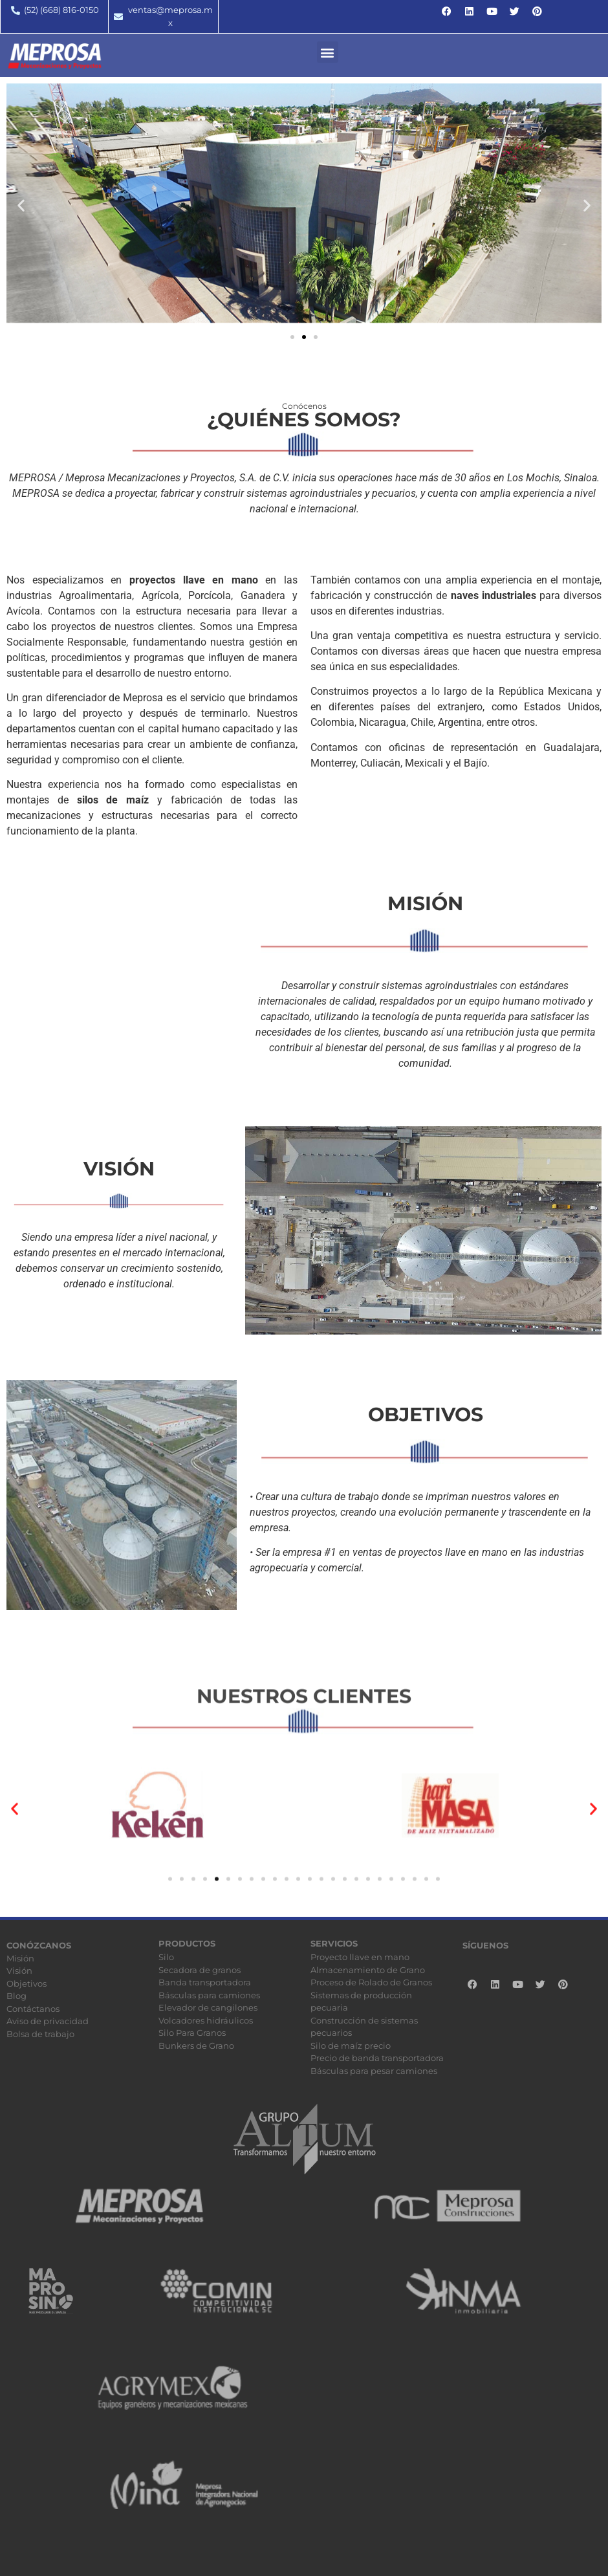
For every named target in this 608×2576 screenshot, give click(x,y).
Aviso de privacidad (47, 2021)
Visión (19, 1970)
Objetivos (26, 1983)
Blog (16, 1996)
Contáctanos (33, 2008)
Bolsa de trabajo (40, 2034)
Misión (20, 1958)
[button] (327, 52)
